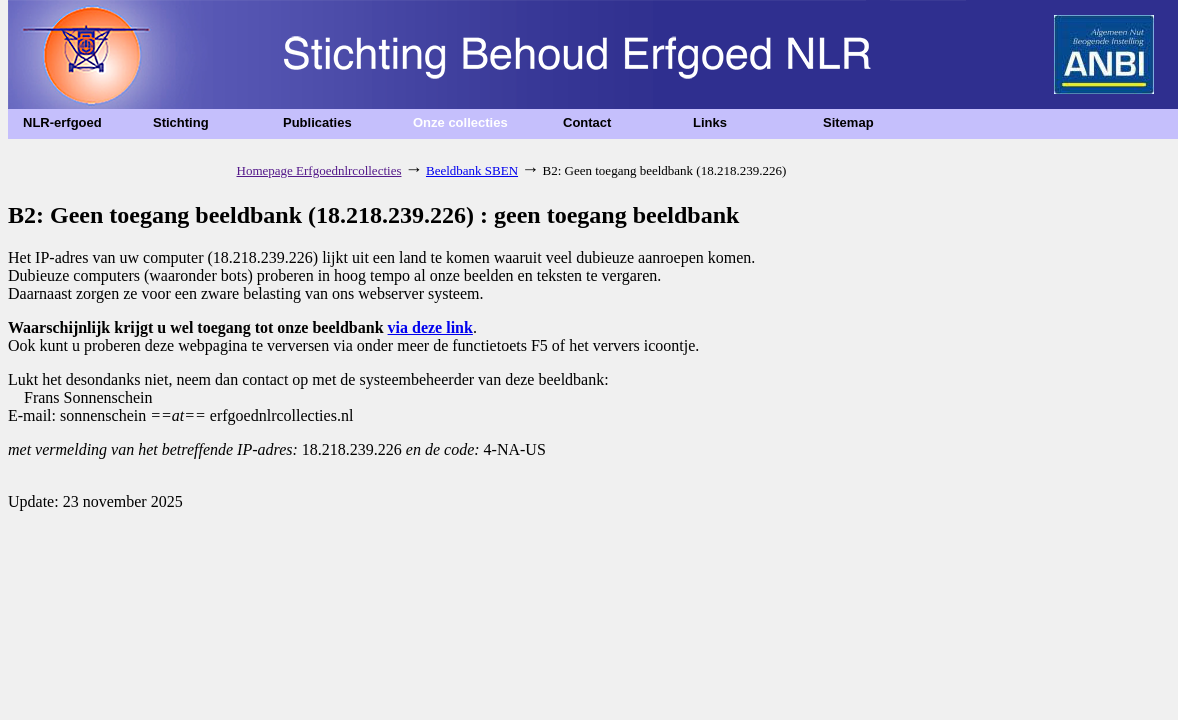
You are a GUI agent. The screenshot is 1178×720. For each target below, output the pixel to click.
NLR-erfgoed (62, 122)
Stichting (181, 122)
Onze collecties (460, 122)
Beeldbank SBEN (472, 170)
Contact (587, 122)
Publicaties (317, 122)
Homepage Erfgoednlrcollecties (319, 170)
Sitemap (848, 122)
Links (710, 122)
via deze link (430, 327)
